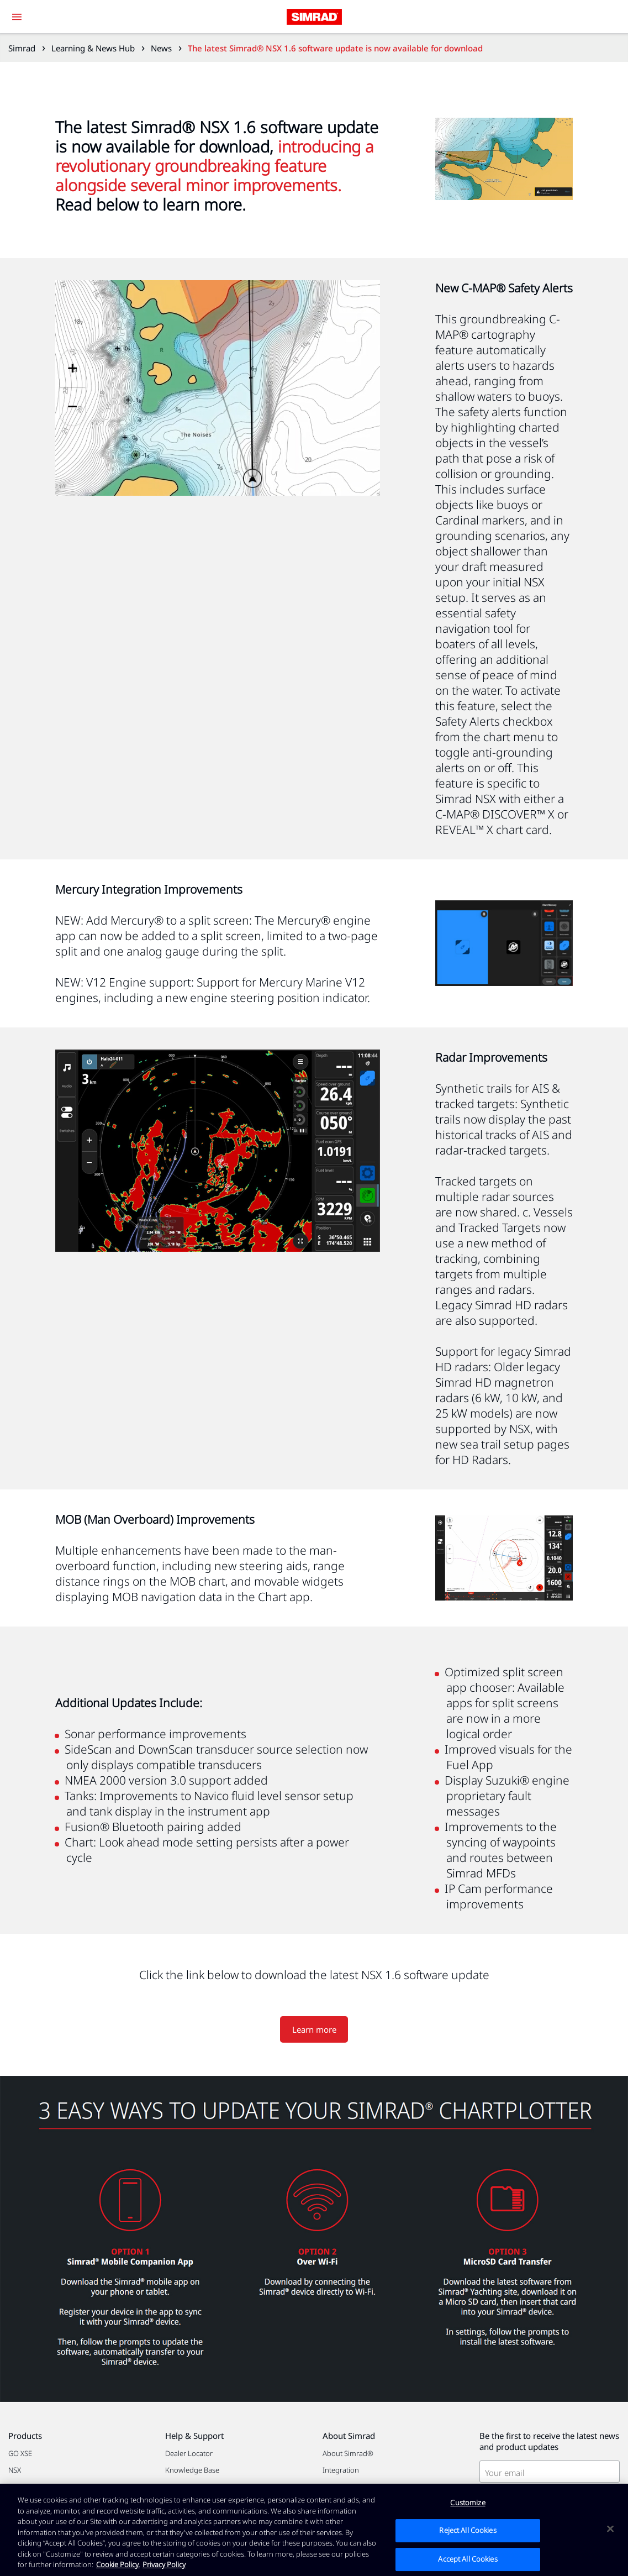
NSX (14, 2470)
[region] (314, 2530)
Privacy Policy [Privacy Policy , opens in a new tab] (164, 2564)
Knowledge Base (192, 2470)
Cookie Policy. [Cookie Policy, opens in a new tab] (118, 2564)
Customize (467, 2502)
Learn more (314, 2029)
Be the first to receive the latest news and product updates (549, 2441)
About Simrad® (348, 2453)
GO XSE (20, 2453)
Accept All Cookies (467, 2559)
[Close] (610, 2528)
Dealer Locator (189, 2453)
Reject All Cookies (467, 2530)
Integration (341, 2470)
